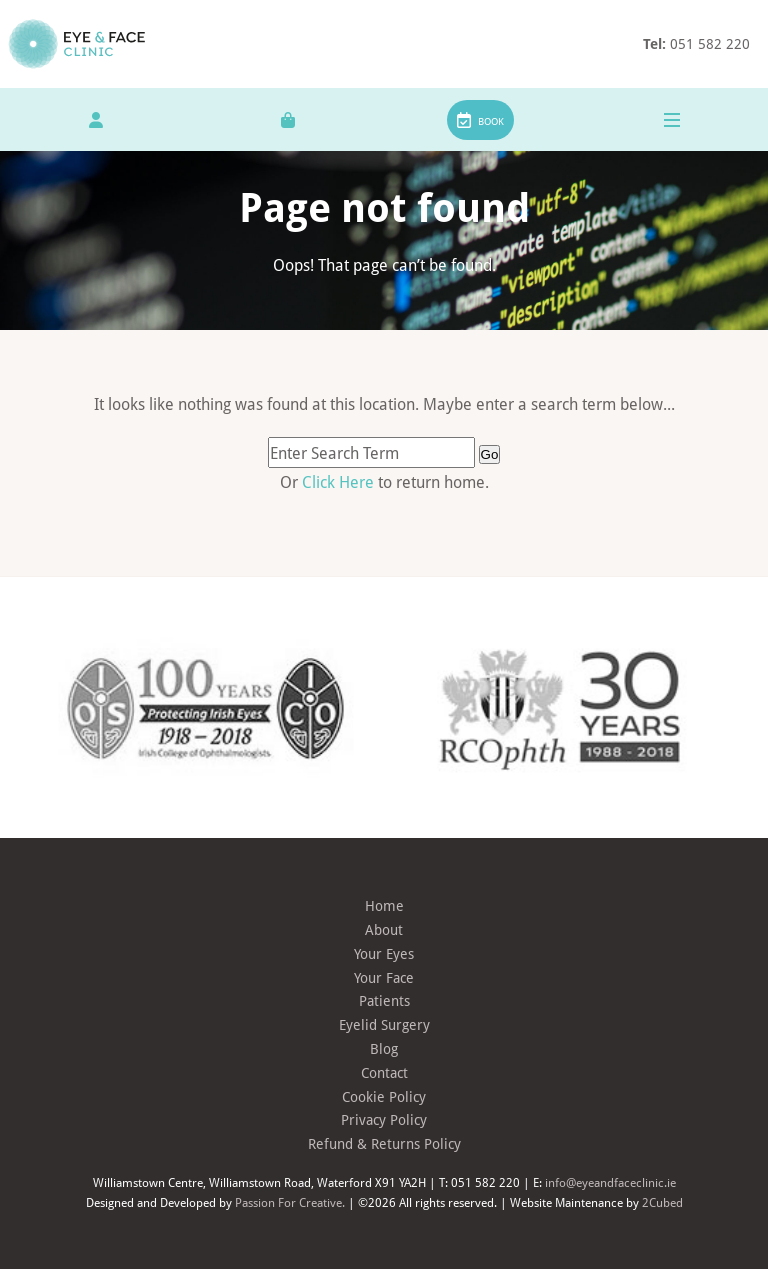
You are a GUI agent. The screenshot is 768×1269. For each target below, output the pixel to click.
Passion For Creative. (290, 1202)
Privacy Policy (384, 1119)
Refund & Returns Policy (384, 1143)
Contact (384, 1072)
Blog (384, 1048)
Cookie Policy (384, 1096)
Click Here (340, 481)
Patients (384, 1000)
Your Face (384, 977)
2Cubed (662, 1202)
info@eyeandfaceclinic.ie (610, 1182)
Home (384, 905)
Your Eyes (384, 953)
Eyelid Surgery (384, 1024)
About (384, 929)
